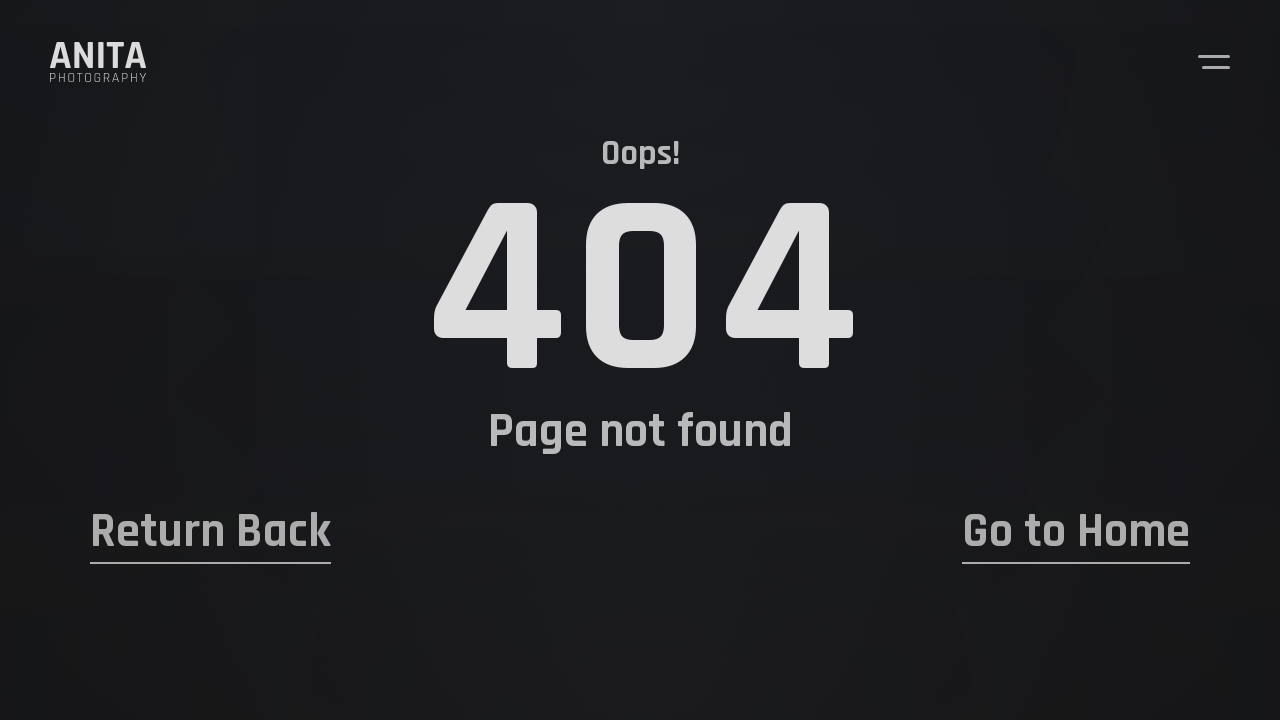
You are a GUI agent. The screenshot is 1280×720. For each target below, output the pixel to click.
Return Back (210, 532)
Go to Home (1076, 532)
